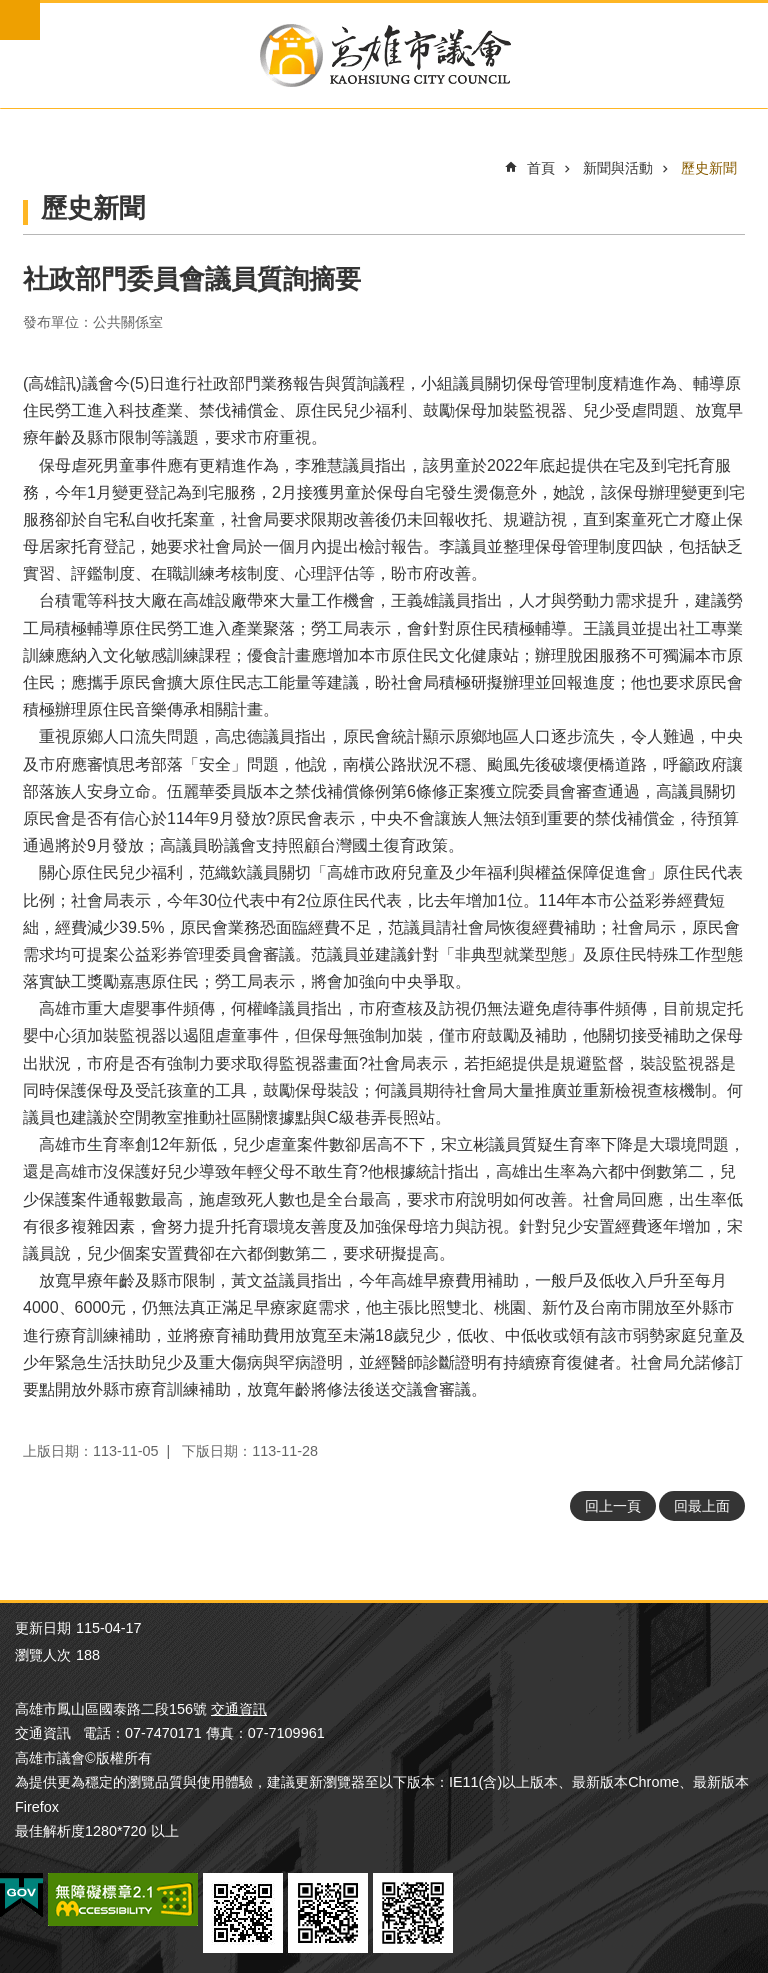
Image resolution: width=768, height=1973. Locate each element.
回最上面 (702, 1506)
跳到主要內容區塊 (10, 10)
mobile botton (20, 20)
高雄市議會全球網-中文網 (384, 55)
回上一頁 (613, 1506)
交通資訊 (239, 1709)
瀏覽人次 (43, 1655)
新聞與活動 (618, 168)
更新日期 (43, 1628)
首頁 (541, 168)
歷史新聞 (709, 168)
